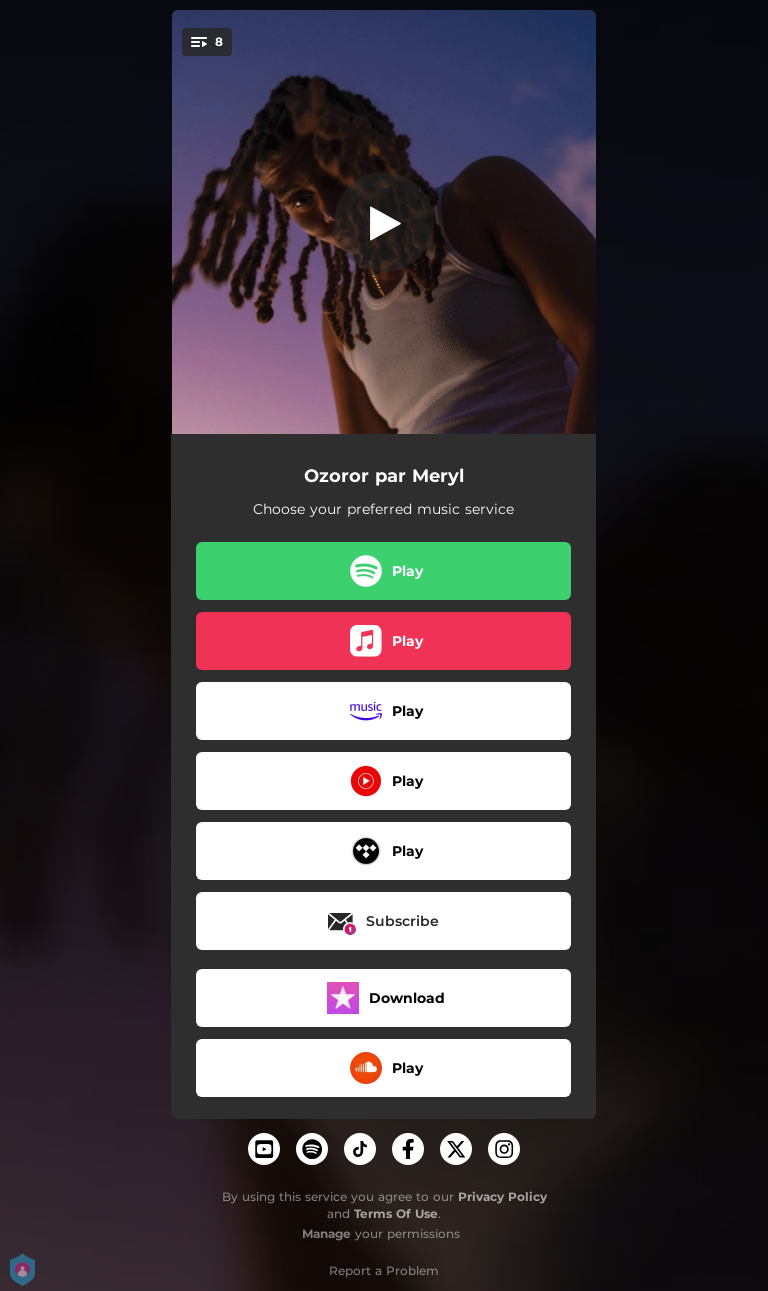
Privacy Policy (502, 1196)
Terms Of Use (396, 1213)
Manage (326, 1233)
